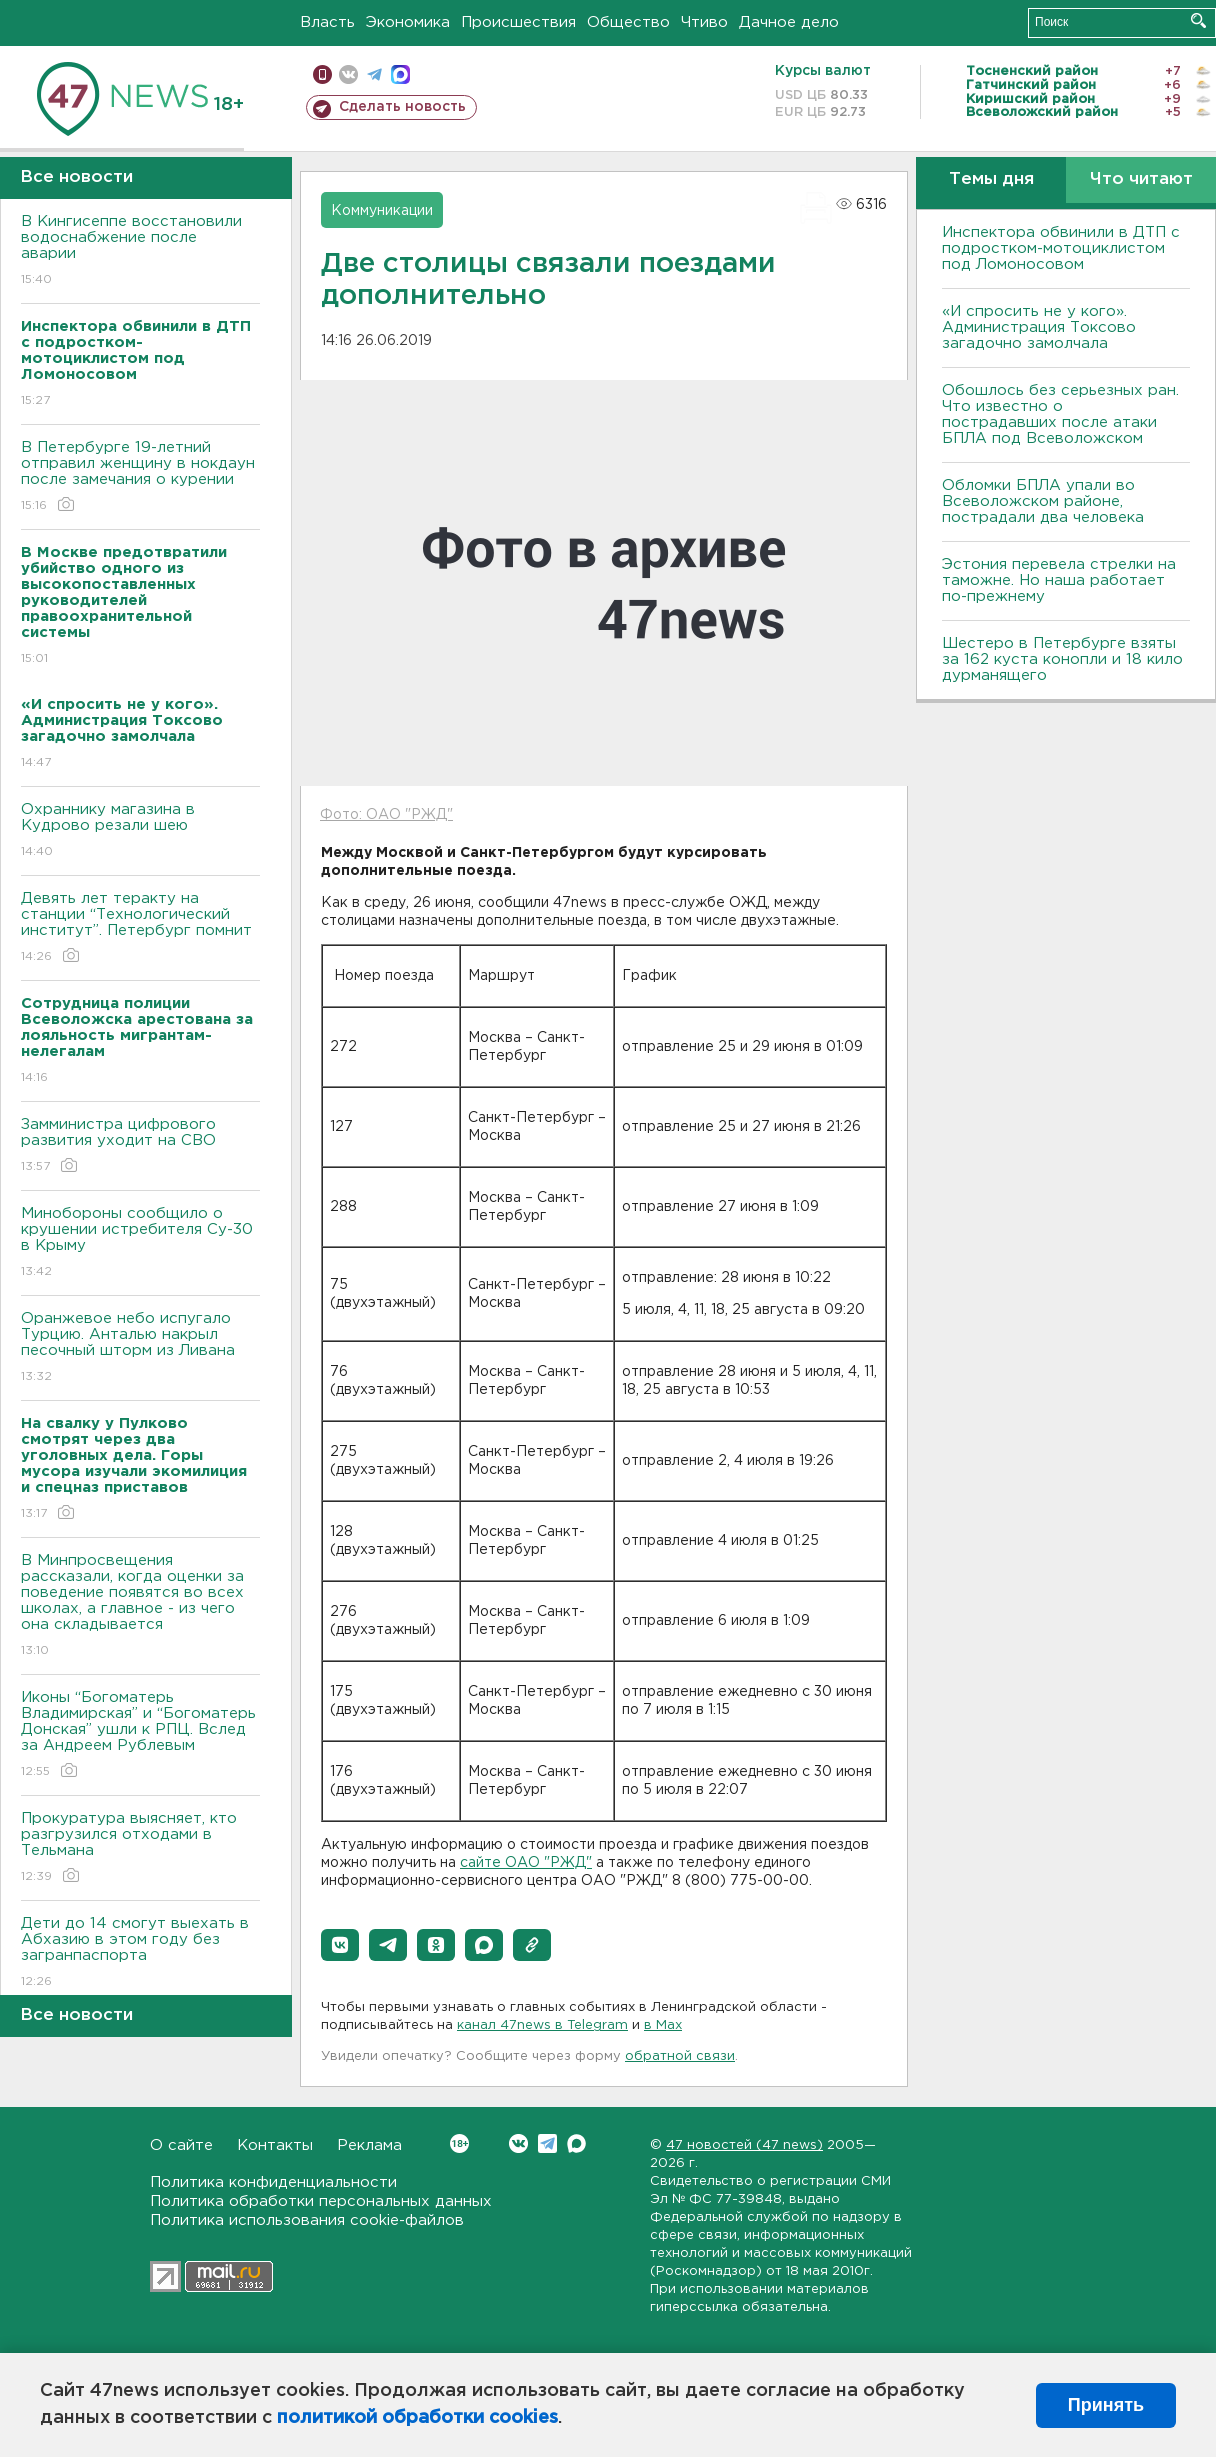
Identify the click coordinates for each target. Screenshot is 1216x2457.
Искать (1198, 20)
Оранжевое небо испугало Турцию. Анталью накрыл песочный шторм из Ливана (140, 1348)
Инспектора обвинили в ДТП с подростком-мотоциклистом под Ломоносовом (1061, 248)
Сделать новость (402, 107)
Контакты (275, 2145)
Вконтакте (459, 2143)
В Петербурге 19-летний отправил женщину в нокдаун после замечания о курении (140, 477)
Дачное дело (789, 22)
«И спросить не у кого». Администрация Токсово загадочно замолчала (1039, 327)
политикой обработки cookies (417, 2418)
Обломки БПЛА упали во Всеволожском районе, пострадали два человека (1043, 501)
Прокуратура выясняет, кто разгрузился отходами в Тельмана (140, 1848)
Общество (628, 22)
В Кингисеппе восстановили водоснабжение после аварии (140, 251)
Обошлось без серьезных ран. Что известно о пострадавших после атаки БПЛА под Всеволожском (1060, 414)
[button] (340, 1945)
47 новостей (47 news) (744, 2145)
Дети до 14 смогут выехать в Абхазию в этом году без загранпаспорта (140, 1953)
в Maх (663, 2025)
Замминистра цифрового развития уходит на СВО (140, 1146)
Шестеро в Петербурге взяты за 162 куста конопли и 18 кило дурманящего (1062, 659)
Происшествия (518, 22)
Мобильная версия (322, 74)
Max (576, 2143)
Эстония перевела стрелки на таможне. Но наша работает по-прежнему (1059, 580)
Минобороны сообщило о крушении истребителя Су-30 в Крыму (140, 1243)
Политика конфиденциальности (273, 2182)
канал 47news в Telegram (542, 2025)
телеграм (374, 74)
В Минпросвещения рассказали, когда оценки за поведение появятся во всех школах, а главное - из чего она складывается (140, 1606)
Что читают (1141, 179)
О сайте (181, 2145)
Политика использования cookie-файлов (307, 2220)
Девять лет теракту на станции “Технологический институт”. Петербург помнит (140, 928)
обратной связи (680, 2056)
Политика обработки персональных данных (321, 2201)
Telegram (547, 2143)
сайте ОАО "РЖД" (526, 1863)
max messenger (400, 74)
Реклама (369, 2145)
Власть (327, 22)
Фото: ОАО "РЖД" (386, 815)
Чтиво (704, 22)
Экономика (408, 22)
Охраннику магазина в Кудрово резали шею (140, 831)
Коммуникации (382, 211)
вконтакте (348, 74)
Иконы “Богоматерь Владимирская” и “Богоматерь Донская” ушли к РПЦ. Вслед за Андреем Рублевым (140, 1735)
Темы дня (991, 179)
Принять (1106, 2405)
